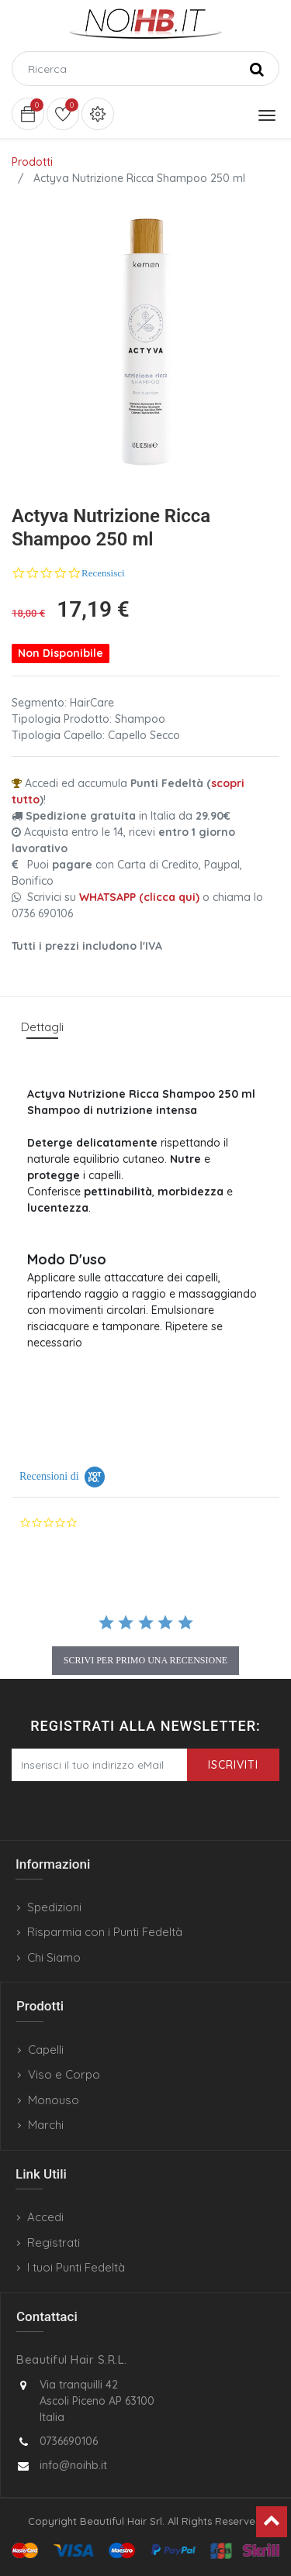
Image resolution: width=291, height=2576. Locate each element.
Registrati (53, 2242)
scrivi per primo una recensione (145, 1660)
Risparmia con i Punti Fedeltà (104, 1931)
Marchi (46, 2124)
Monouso (53, 2100)
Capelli (46, 2049)
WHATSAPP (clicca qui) (139, 897)
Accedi (45, 2217)
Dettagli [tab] (42, 1027)
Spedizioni (54, 1907)
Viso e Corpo (64, 2074)
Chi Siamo (54, 1957)
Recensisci (103, 573)
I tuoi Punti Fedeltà (76, 2267)
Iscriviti (233, 1765)
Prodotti (32, 162)
